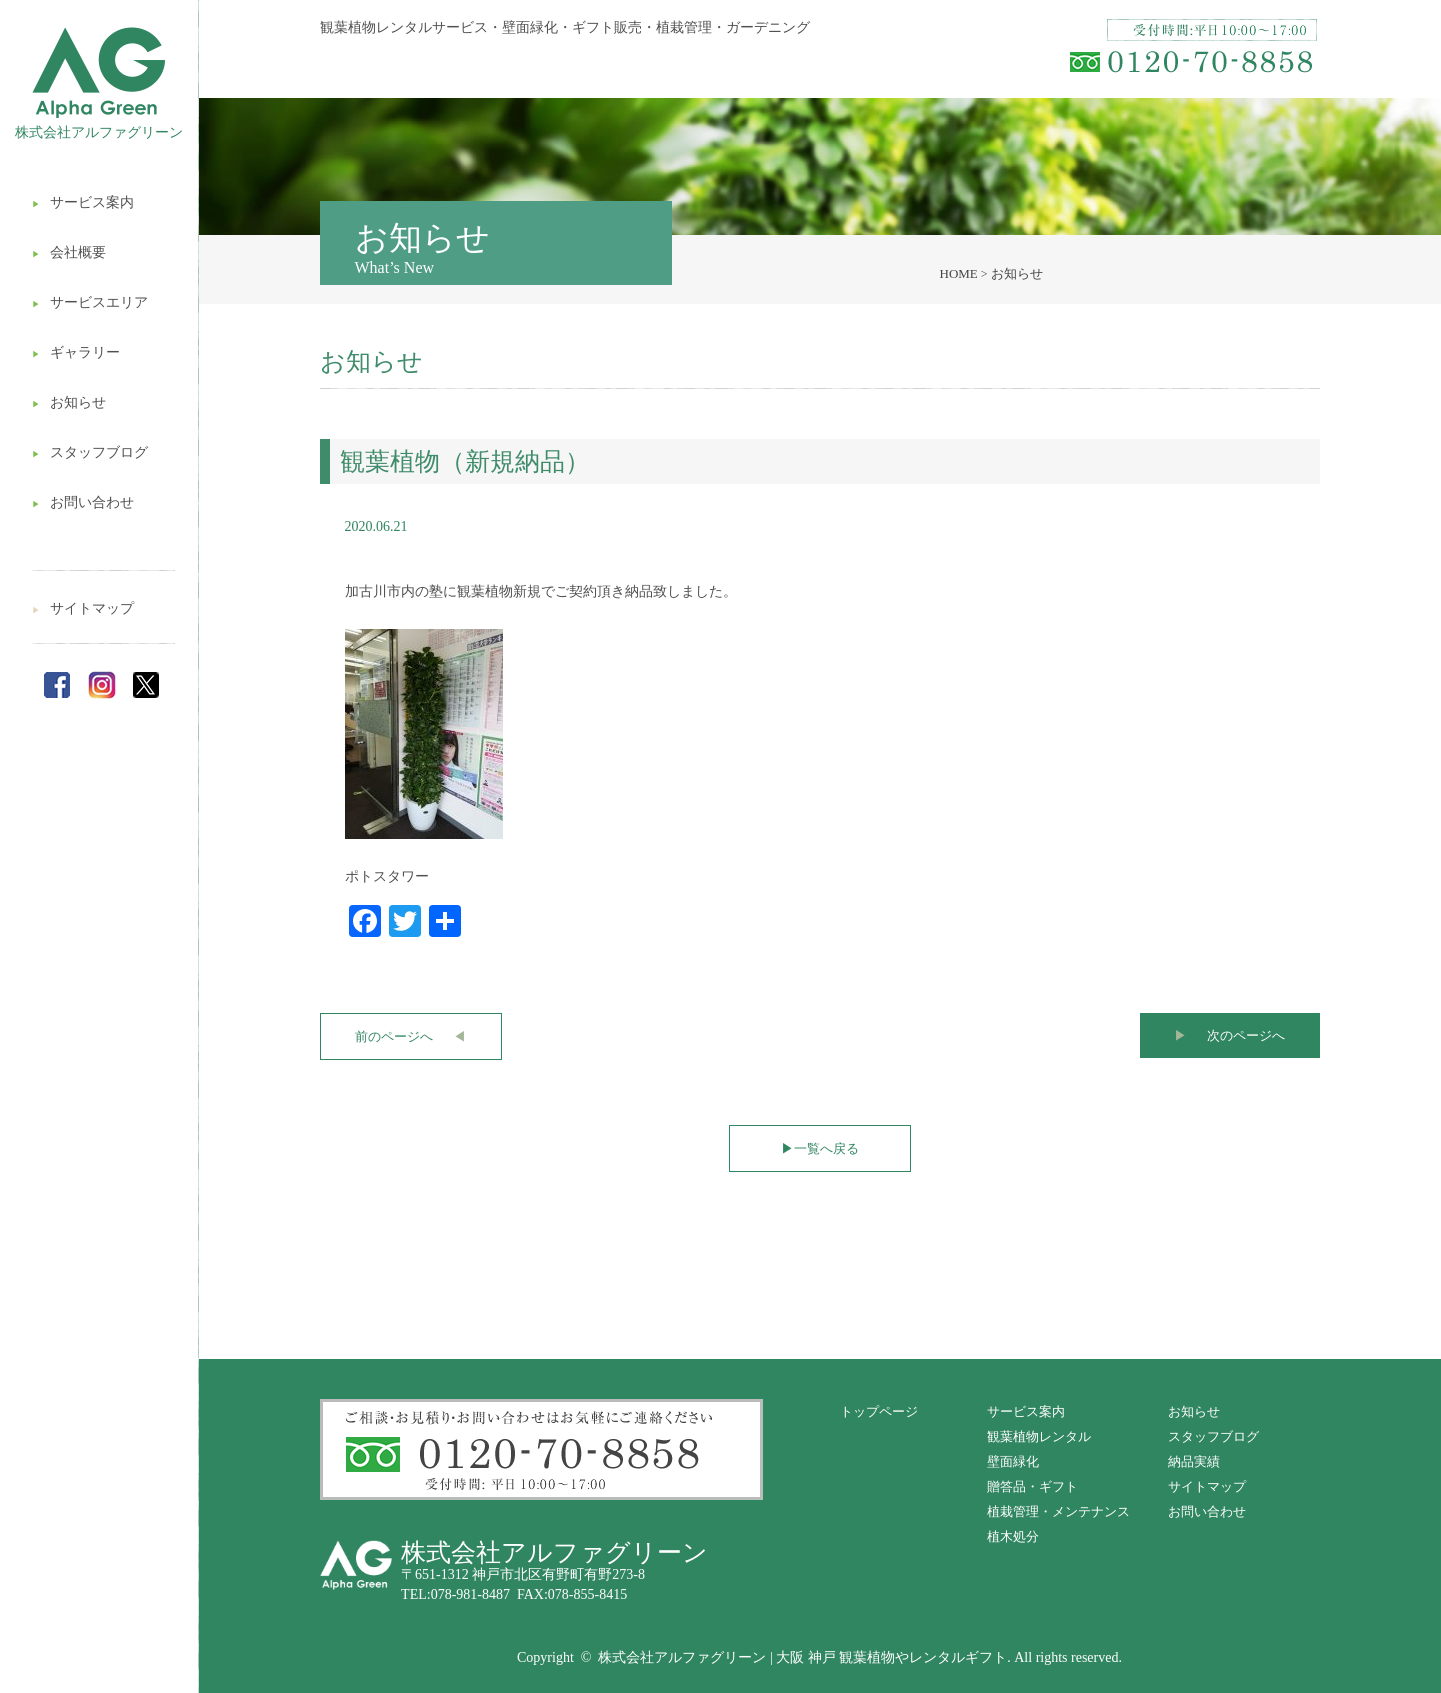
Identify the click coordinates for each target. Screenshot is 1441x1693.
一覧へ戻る (820, 1148)
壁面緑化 (1013, 1461)
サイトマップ (83, 608)
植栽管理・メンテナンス (1058, 1511)
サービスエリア (90, 302)
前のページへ (410, 1036)
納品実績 (1194, 1461)
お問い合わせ (83, 502)
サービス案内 (83, 202)
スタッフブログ (90, 452)
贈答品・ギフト (1032, 1486)
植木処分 (1013, 1536)
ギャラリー (76, 352)
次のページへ (1229, 1035)
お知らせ (69, 402)
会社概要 (69, 252)
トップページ (879, 1411)
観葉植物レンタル (1039, 1436)
